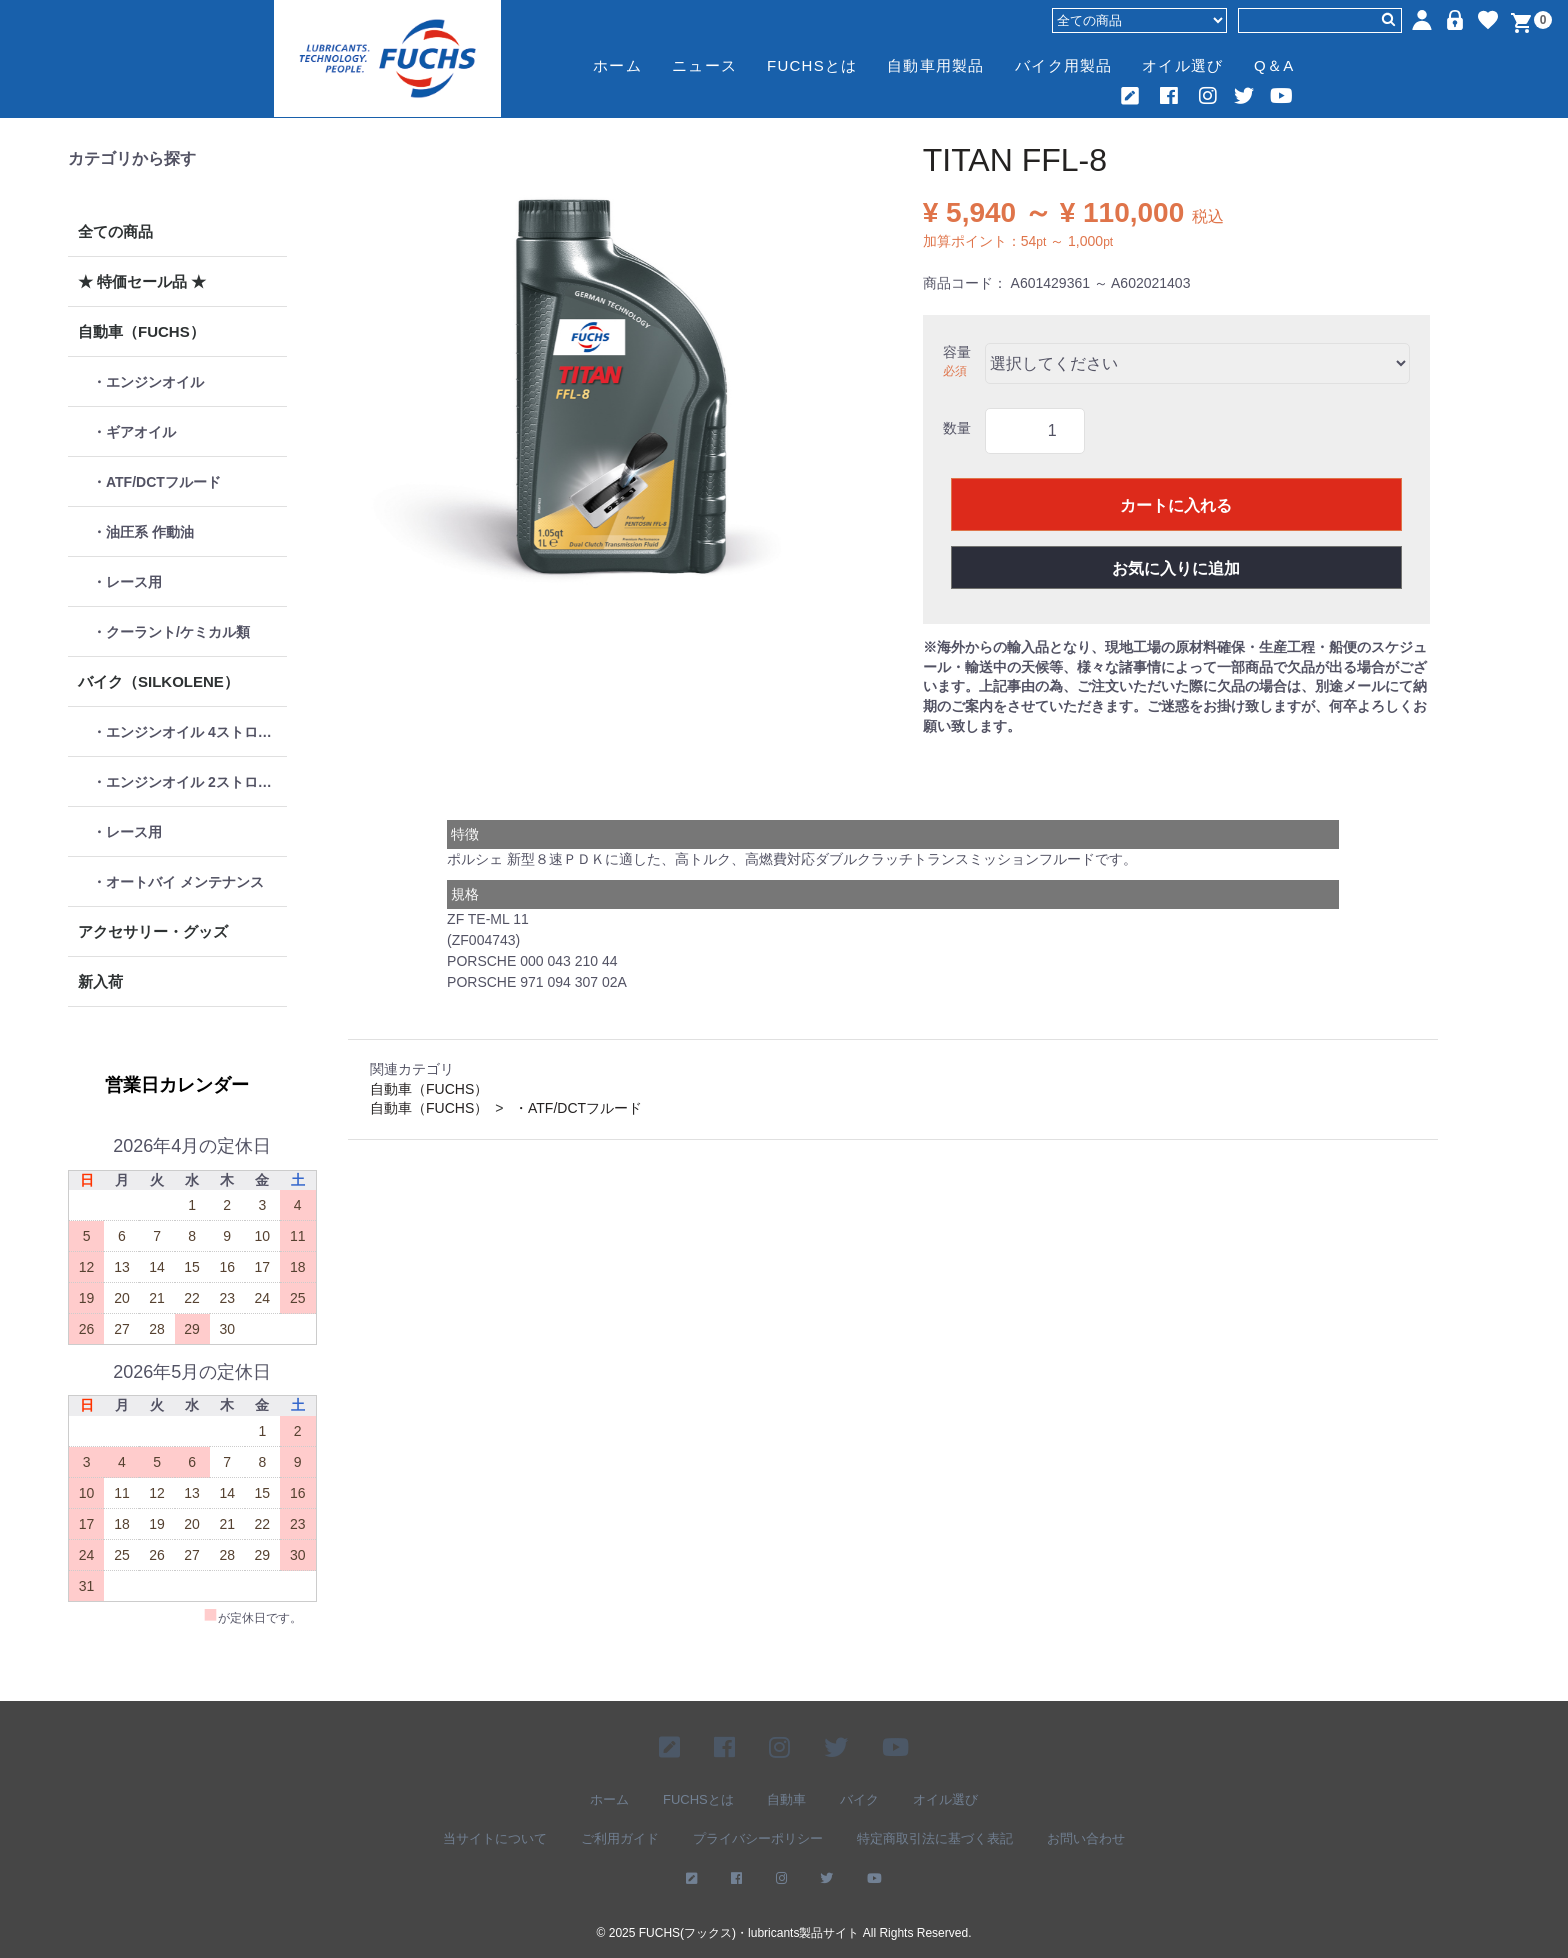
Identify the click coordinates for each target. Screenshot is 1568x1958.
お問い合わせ (1086, 1838)
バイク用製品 (1064, 65)
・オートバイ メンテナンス (178, 882)
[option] (609, 389)
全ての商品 (115, 231)
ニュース (704, 65)
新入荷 (100, 981)
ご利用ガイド (620, 1838)
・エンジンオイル (148, 382)
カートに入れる (1176, 505)
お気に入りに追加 (1176, 568)
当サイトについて (495, 1838)
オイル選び (1182, 65)
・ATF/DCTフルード (156, 482)
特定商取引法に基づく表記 (935, 1838)
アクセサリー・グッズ (153, 931)
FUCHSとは (812, 65)
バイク (859, 1798)
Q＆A (1274, 65)
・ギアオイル (134, 432)
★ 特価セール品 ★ (142, 281)
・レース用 (127, 582)
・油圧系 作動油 (143, 532)
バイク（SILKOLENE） (158, 681)
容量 (957, 352)
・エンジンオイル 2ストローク (189, 782)
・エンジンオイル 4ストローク (189, 732)
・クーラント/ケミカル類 (171, 632)
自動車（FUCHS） (141, 331)
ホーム (617, 65)
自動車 (786, 1798)
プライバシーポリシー (758, 1838)
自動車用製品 (936, 65)
